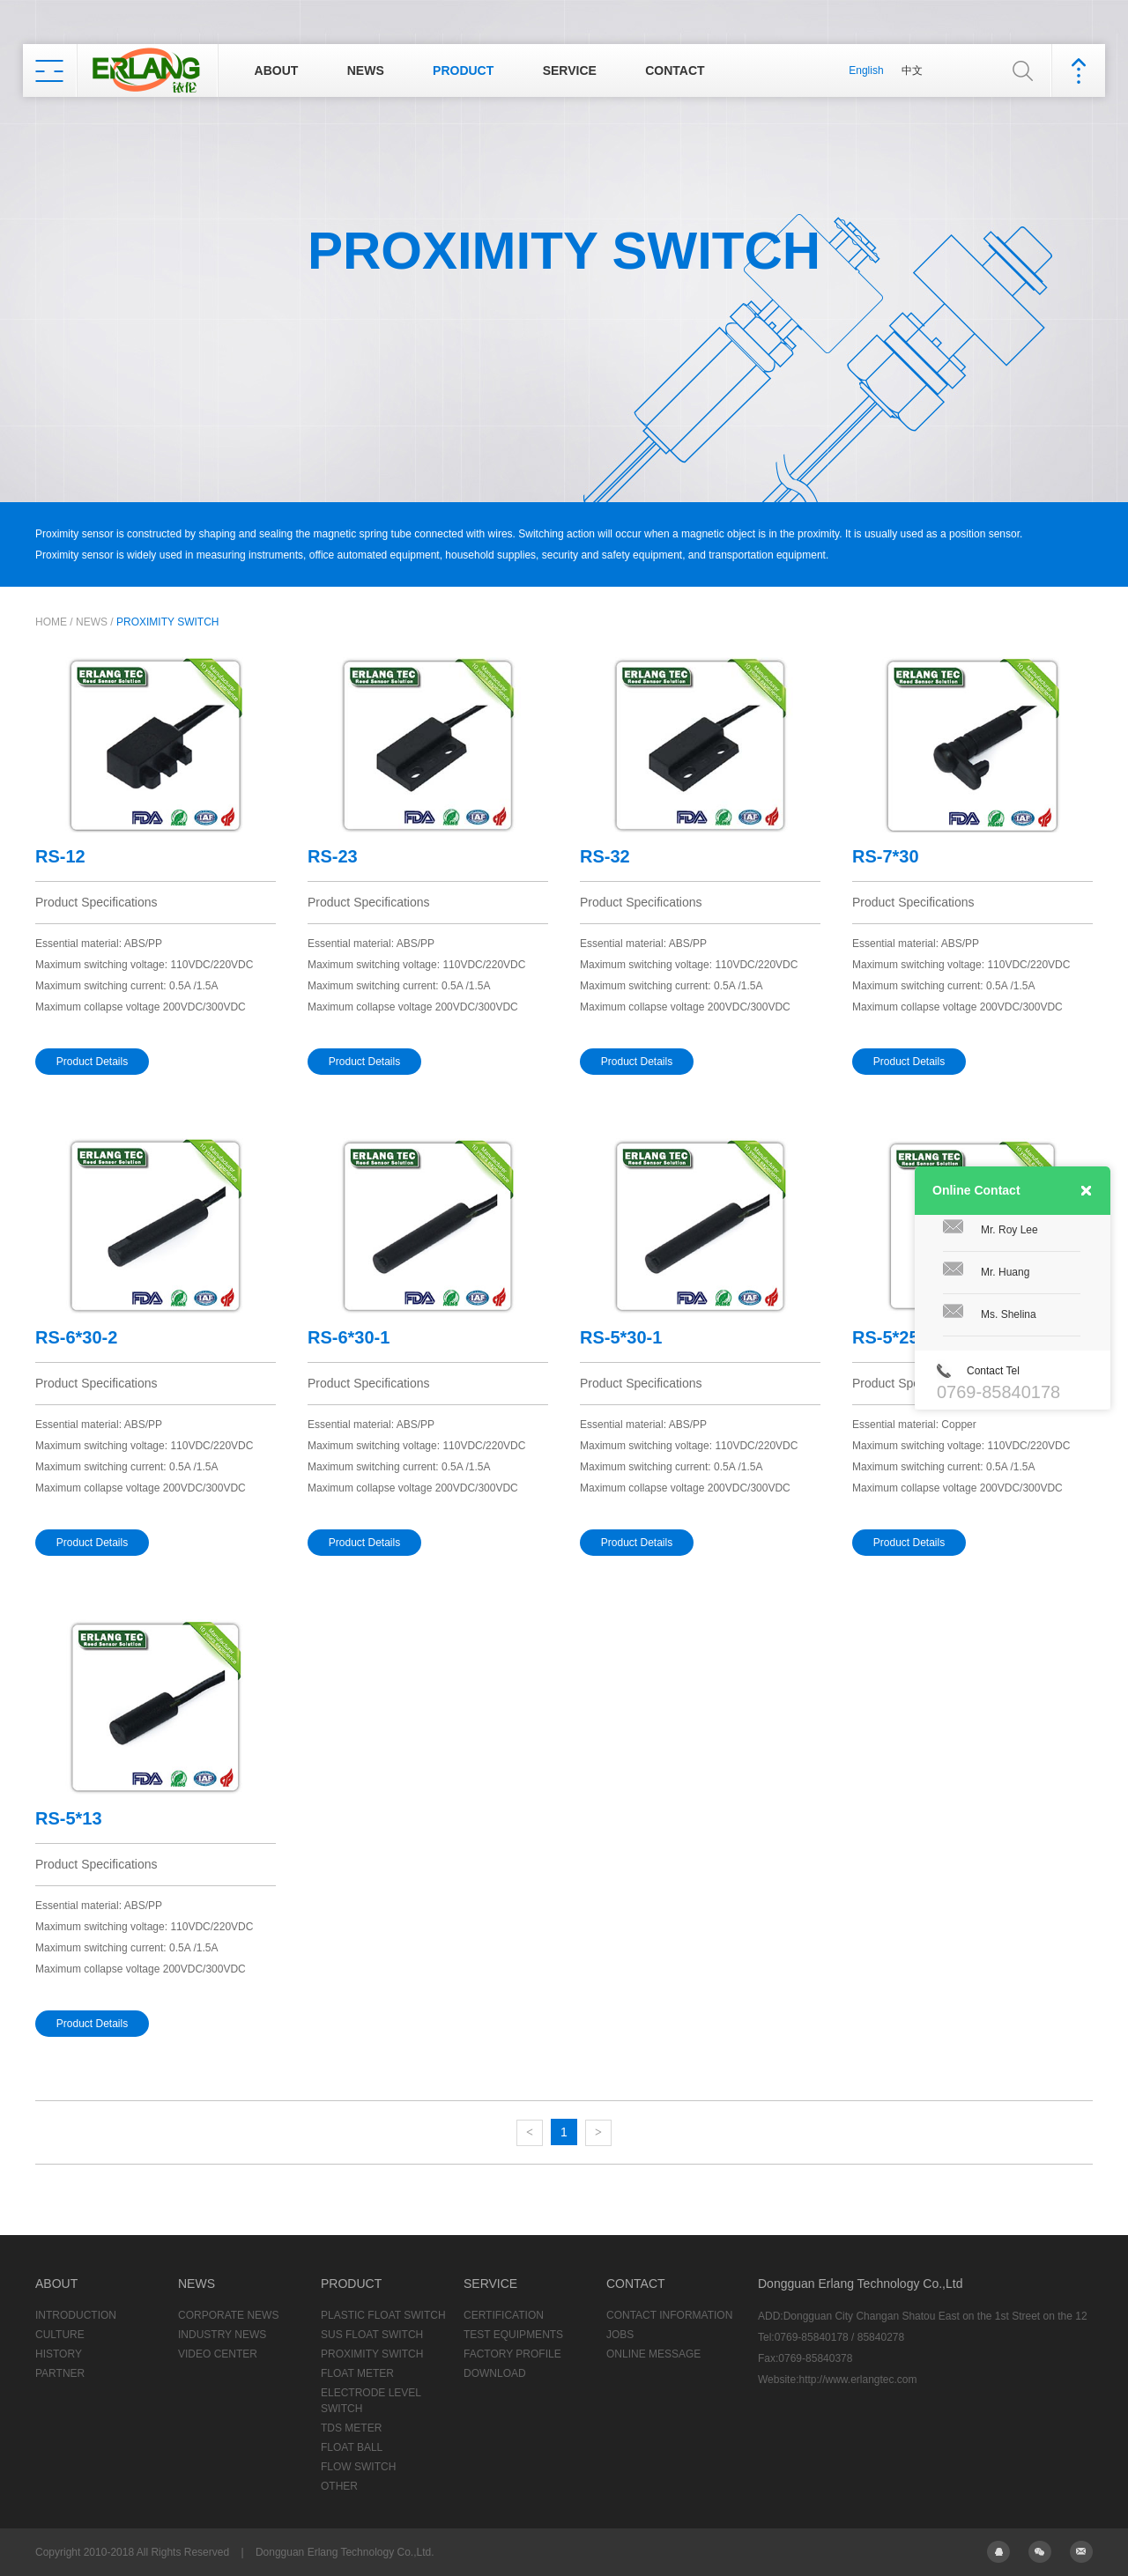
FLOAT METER (357, 2373)
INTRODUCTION (75, 2315)
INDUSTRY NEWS (222, 2334)
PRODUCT (463, 70)
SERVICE (570, 70)
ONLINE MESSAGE (653, 2354)
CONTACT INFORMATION (669, 2315)
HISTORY (58, 2354)
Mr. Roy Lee (1009, 1230)
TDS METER (351, 2428)
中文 (912, 70)
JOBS (620, 2334)
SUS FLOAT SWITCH (372, 2334)
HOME (51, 622)
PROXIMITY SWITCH (167, 622)
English (866, 70)
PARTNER (60, 2373)
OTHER (339, 2486)
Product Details (92, 1061)
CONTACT (674, 70)
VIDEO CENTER (217, 2354)
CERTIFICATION (504, 2315)
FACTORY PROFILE (512, 2354)
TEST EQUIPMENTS (513, 2334)
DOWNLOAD (495, 2373)
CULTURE (60, 2334)
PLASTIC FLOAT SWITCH (383, 2315)
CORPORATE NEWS (228, 2315)
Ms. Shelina (1008, 1314)
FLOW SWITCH (358, 2467)
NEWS (365, 70)
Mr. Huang (1005, 1272)
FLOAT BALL (351, 2447)
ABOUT (277, 70)
